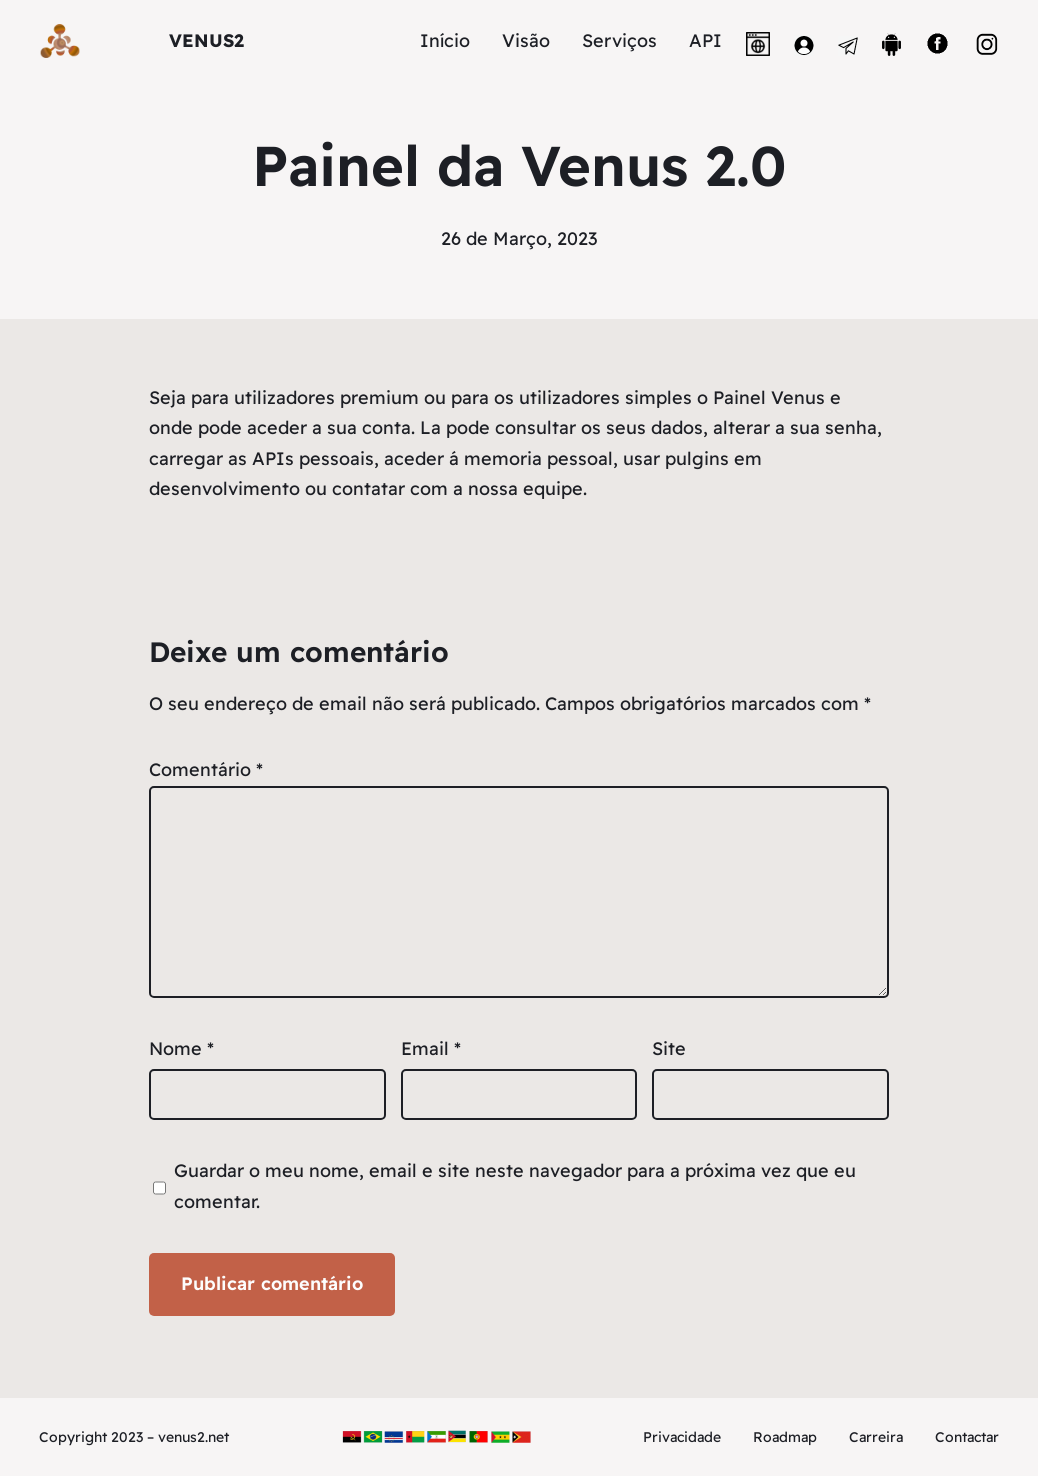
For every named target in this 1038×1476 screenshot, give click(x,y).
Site (669, 1048)
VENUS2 (206, 40)
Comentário (206, 769)
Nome (181, 1048)
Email (431, 1048)
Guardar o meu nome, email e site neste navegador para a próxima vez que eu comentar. (515, 1186)
